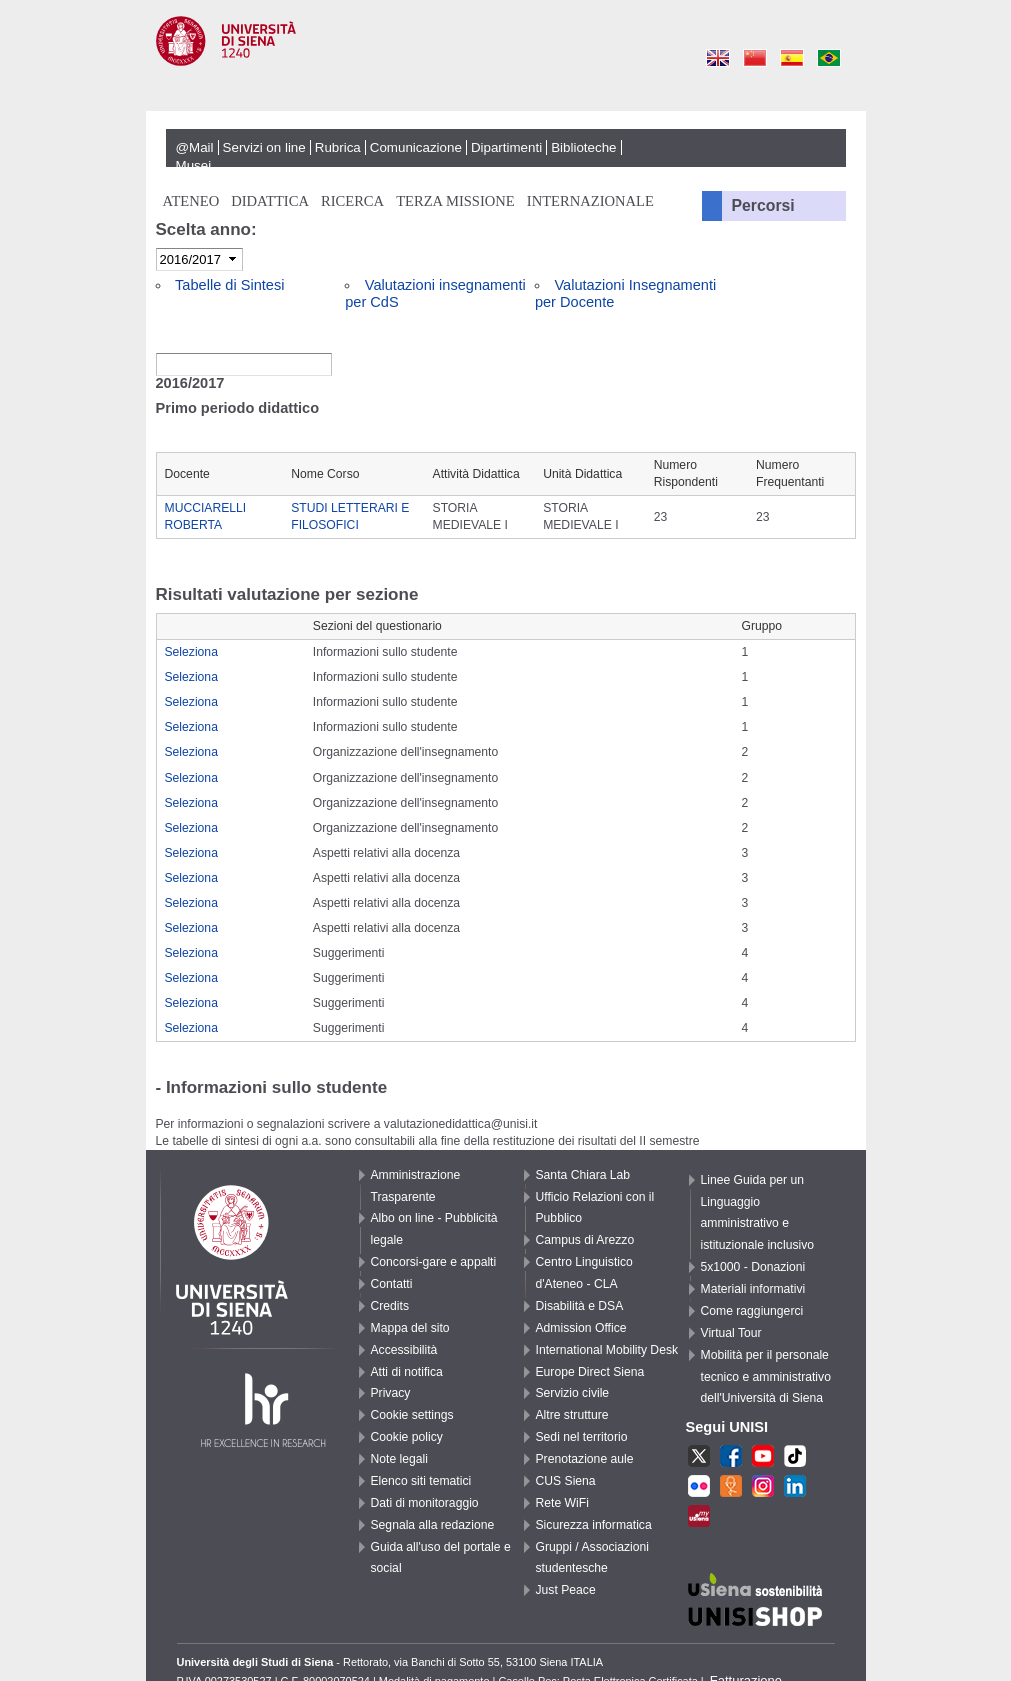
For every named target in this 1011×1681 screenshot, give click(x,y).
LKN (795, 1488)
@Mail (195, 147)
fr (699, 1488)
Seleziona (191, 652)
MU (699, 1518)
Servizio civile (573, 1393)
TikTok (795, 1458)
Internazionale (590, 201)
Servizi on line (264, 147)
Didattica (270, 201)
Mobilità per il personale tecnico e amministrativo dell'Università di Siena (766, 1377)
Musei (194, 165)
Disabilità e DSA (580, 1306)
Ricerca (352, 201)
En (718, 57)
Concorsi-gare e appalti (434, 1262)
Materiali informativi (753, 1289)
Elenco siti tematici (421, 1481)
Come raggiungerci (752, 1311)
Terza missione (455, 201)
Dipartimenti (506, 147)
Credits (390, 1306)
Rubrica (338, 147)
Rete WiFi (562, 1503)
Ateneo (191, 201)
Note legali (399, 1459)
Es (792, 57)
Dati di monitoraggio (425, 1503)
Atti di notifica (407, 1372)
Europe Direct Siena (590, 1372)
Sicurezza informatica (594, 1525)
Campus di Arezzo (585, 1240)
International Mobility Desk (607, 1350)
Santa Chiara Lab (583, 1175)
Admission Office (581, 1328)
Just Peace (566, 1590)
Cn (755, 57)
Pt (829, 57)
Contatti (392, 1284)
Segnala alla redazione (433, 1525)
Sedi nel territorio (582, 1437)
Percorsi (763, 205)
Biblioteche (583, 147)
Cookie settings (412, 1415)
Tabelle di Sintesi (229, 285)
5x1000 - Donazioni (753, 1267)
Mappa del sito (410, 1328)
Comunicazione (416, 147)
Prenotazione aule (585, 1459)
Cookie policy (407, 1437)
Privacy (391, 1393)
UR (731, 1488)
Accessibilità (404, 1350)
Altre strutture (572, 1415)
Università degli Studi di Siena (506, 64)
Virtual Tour (731, 1333)
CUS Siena (566, 1481)
